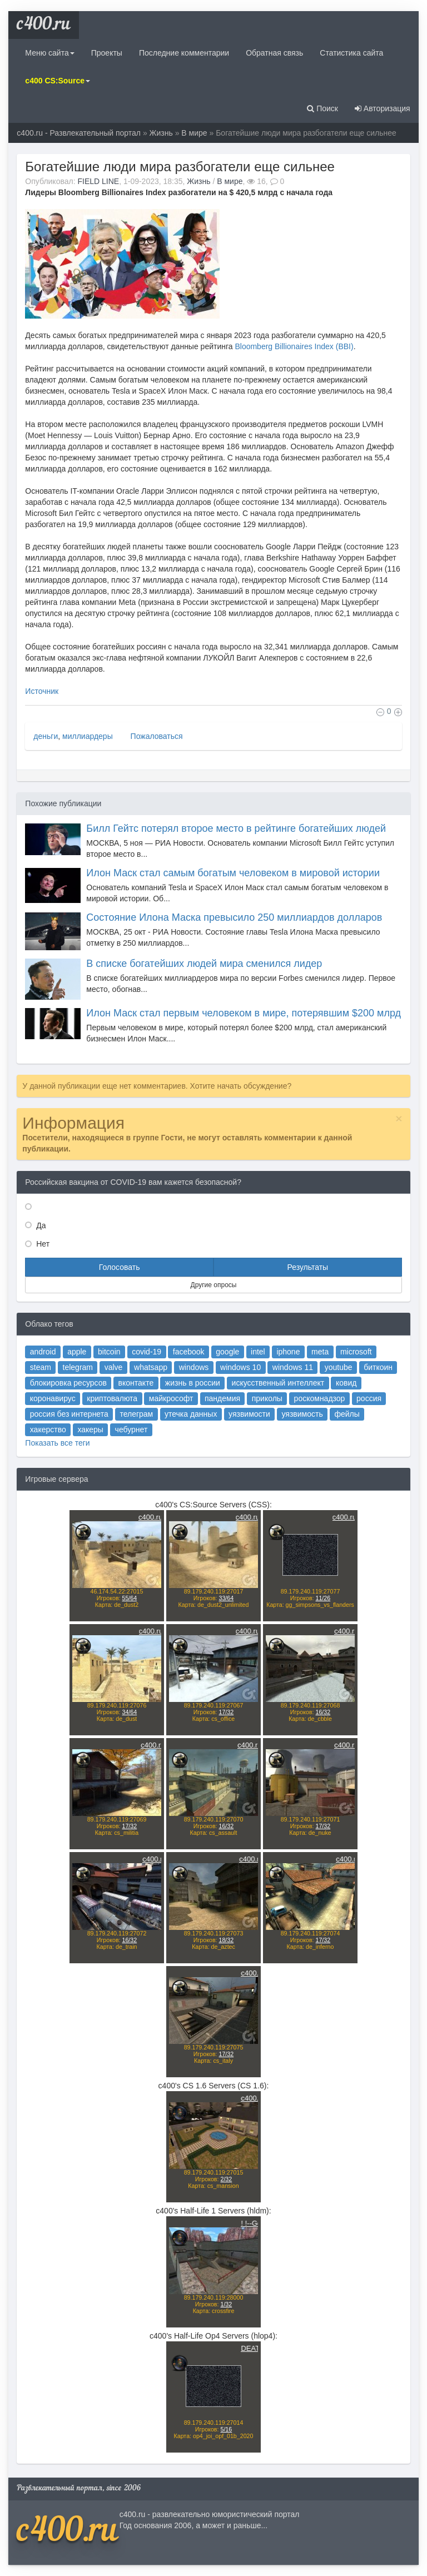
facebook (196, 1404)
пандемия (219, 1436)
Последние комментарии (184, 52)
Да (40, 1225)
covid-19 (167, 1404)
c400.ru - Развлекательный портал (79, 132)
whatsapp (170, 1415)
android (95, 1404)
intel (245, 1404)
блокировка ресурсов (113, 1426)
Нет (41, 1243)
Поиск (322, 108)
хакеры (128, 1458)
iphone (265, 1404)
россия (321, 1436)
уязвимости (238, 1448)
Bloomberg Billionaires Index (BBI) (294, 346)
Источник (41, 691)
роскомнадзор (287, 1436)
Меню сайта (49, 52)
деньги (45, 736)
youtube (300, 1415)
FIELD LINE (98, 181)
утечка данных (198, 1448)
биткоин (328, 1415)
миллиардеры (87, 736)
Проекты (106, 52)
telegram (119, 1415)
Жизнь (161, 132)
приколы (250, 1436)
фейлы (306, 1448)
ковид (306, 1426)
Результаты (307, 1267)
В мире (194, 132)
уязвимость (275, 1448)
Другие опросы (214, 1285)
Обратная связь (274, 52)
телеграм (160, 1448)
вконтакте (159, 1426)
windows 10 (232, 1415)
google (223, 1404)
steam (93, 1415)
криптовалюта (143, 1436)
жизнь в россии (199, 1426)
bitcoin (141, 1404)
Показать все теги (105, 1468)
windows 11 (269, 1415)
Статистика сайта (351, 52)
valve (144, 1415)
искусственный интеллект (258, 1426)
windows (200, 1415)
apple (118, 1404)
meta (287, 1404)
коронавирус (102, 1436)
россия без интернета (113, 1448)
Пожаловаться (155, 736)
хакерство (98, 1458)
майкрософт (183, 1436)
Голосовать (119, 1267)
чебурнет (156, 1458)
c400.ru (44, 25)
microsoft (312, 1404)
